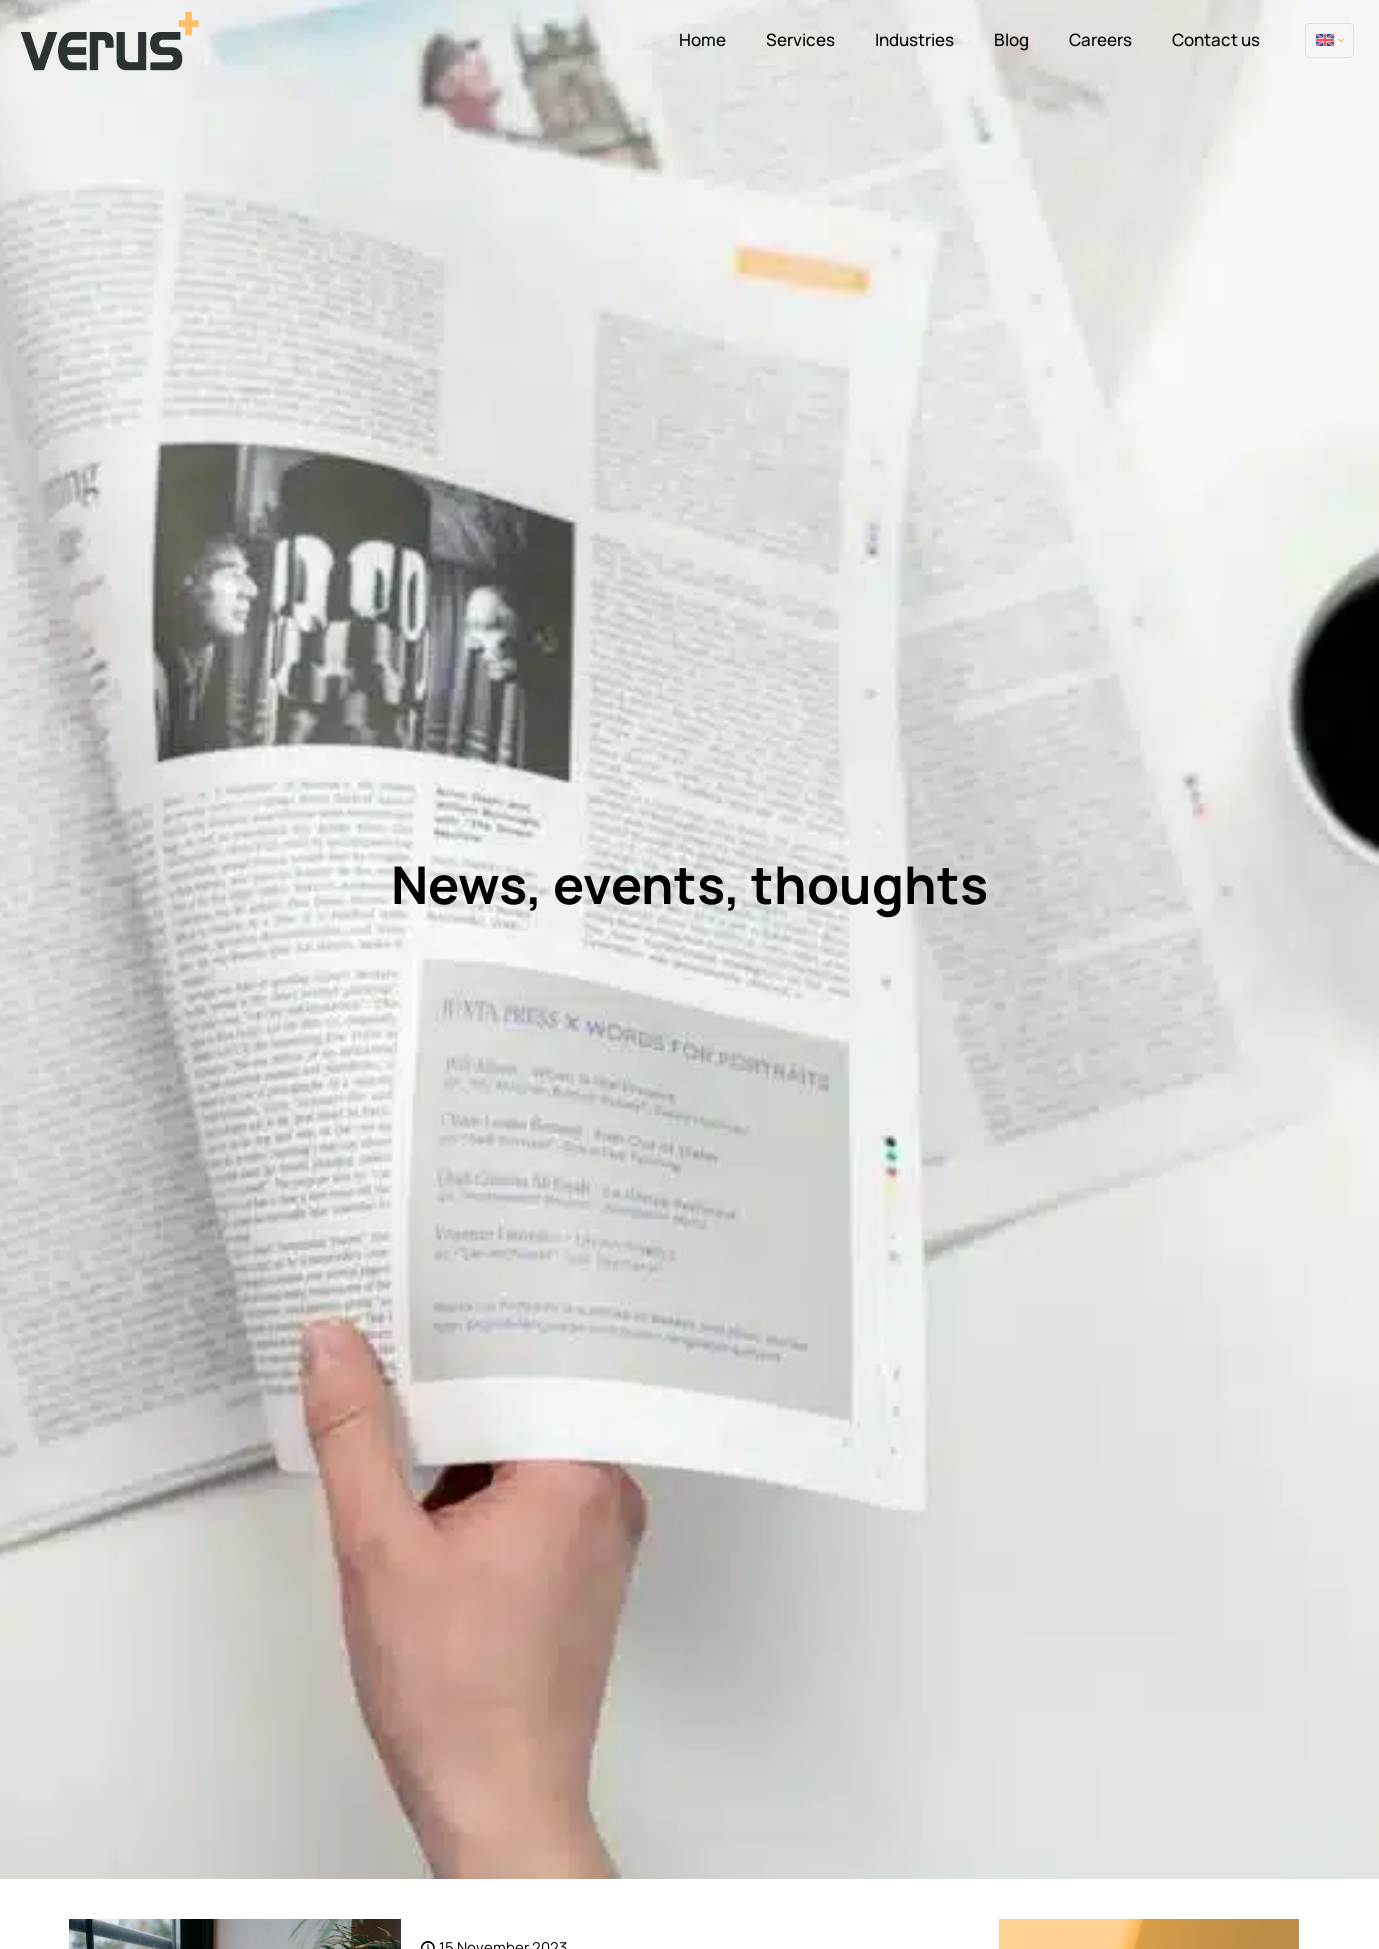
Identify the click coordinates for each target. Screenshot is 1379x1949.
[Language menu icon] (1329, 40)
